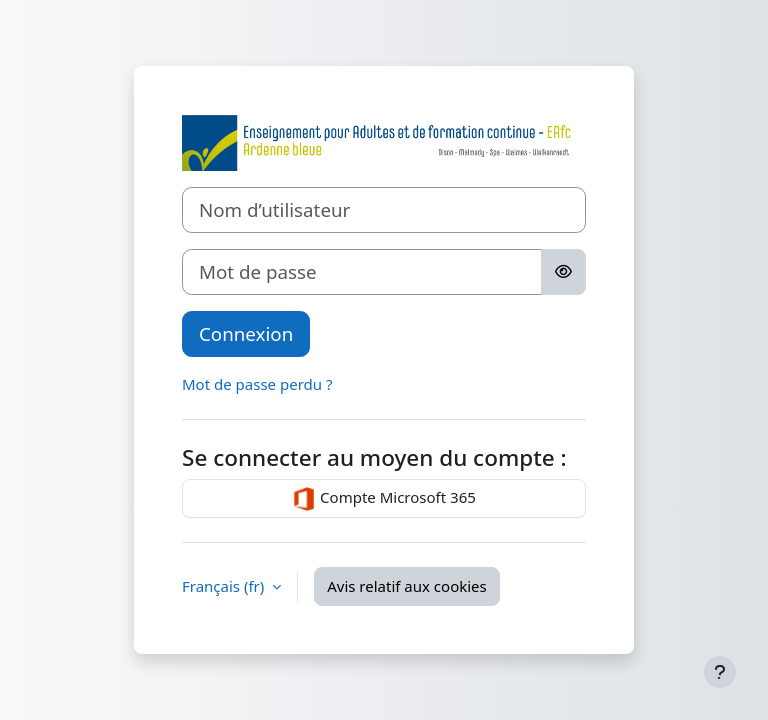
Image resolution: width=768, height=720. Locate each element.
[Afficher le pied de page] (720, 672)
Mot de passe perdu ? (257, 384)
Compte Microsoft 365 (384, 499)
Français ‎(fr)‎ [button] (225, 586)
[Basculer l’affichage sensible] (563, 272)
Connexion (246, 333)
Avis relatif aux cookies (407, 586)
